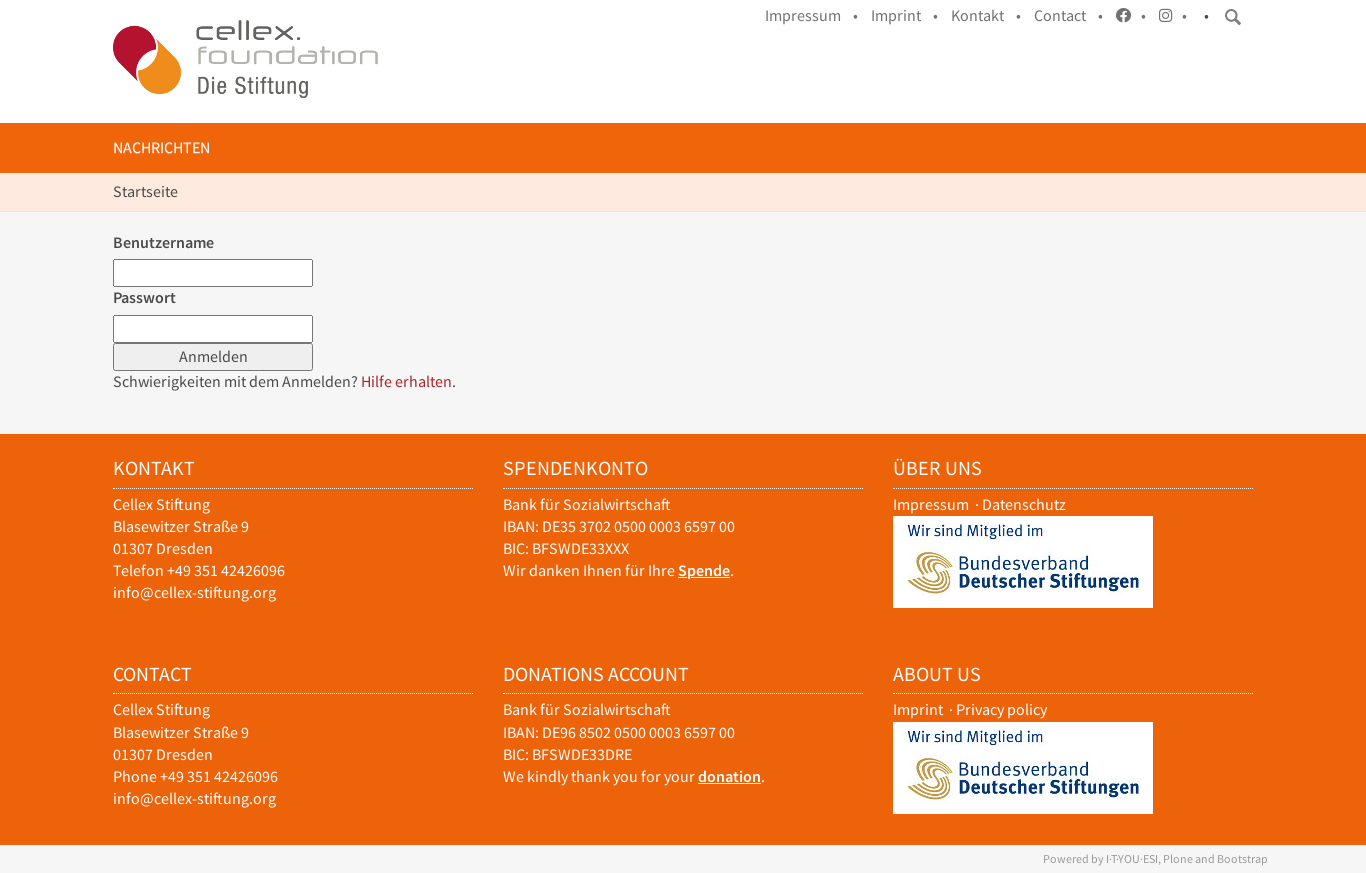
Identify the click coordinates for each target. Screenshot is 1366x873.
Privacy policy (1001, 709)
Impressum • (811, 15)
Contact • (1068, 15)
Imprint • (904, 15)
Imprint (918, 709)
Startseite (145, 191)
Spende (704, 570)
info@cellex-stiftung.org (194, 592)
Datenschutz (1024, 504)
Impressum (931, 504)
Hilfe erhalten (406, 381)
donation (729, 776)
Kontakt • (986, 15)
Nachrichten (161, 147)
